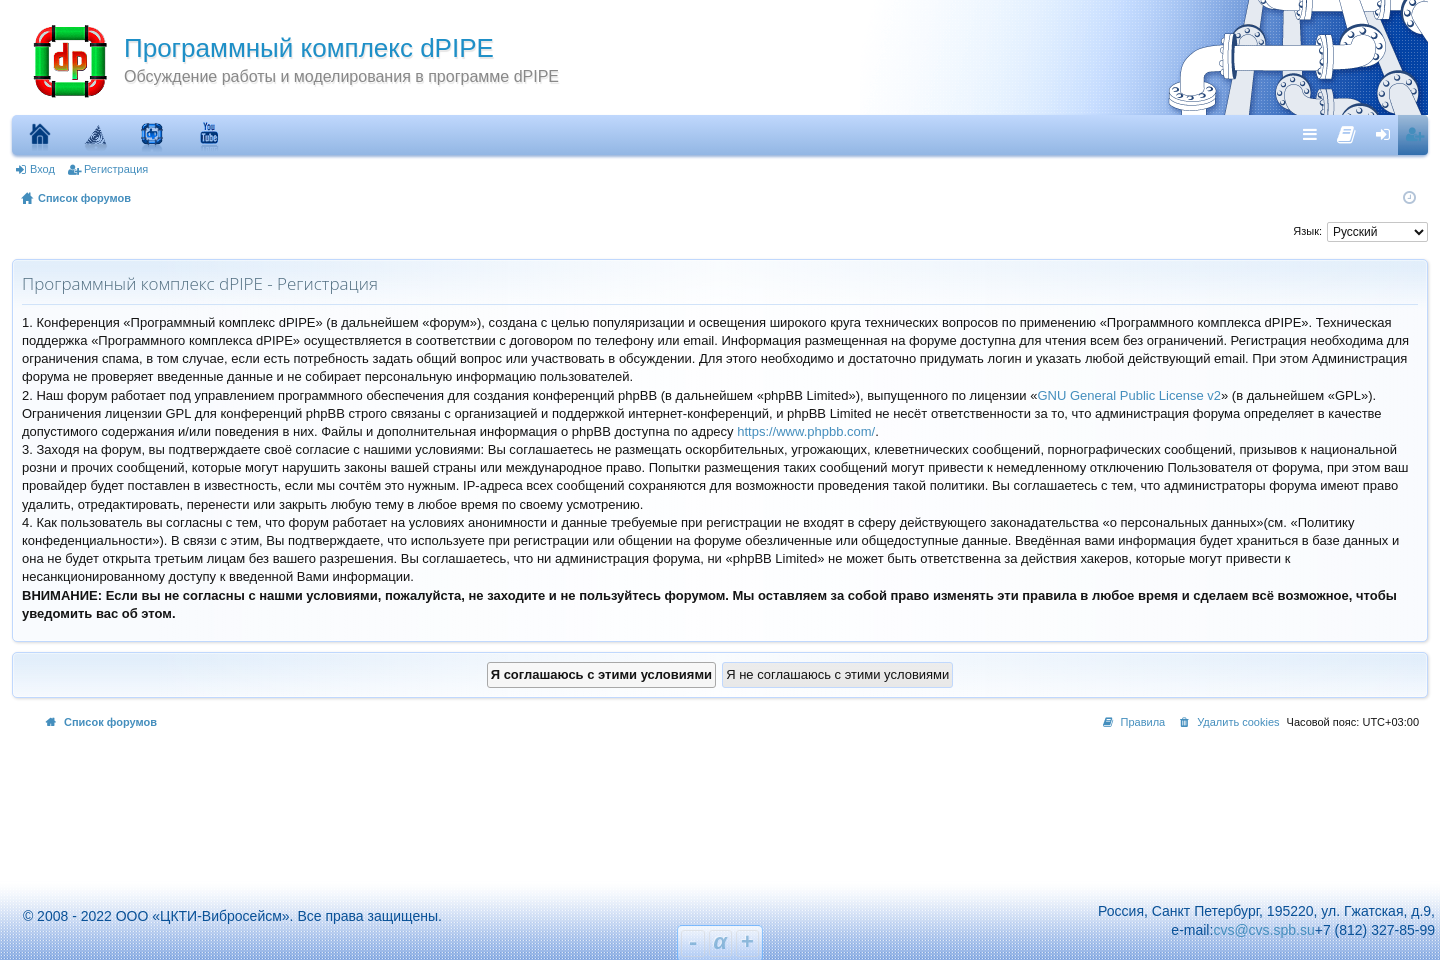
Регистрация (116, 169)
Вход (42, 169)
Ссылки (1315, 134)
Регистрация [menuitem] (1417, 134)
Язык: (1307, 231)
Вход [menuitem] (1387, 134)
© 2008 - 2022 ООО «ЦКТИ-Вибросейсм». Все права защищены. (223, 916)
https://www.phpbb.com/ (806, 431)
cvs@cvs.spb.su (1263, 930)
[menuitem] (1346, 130)
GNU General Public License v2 (1129, 395)
